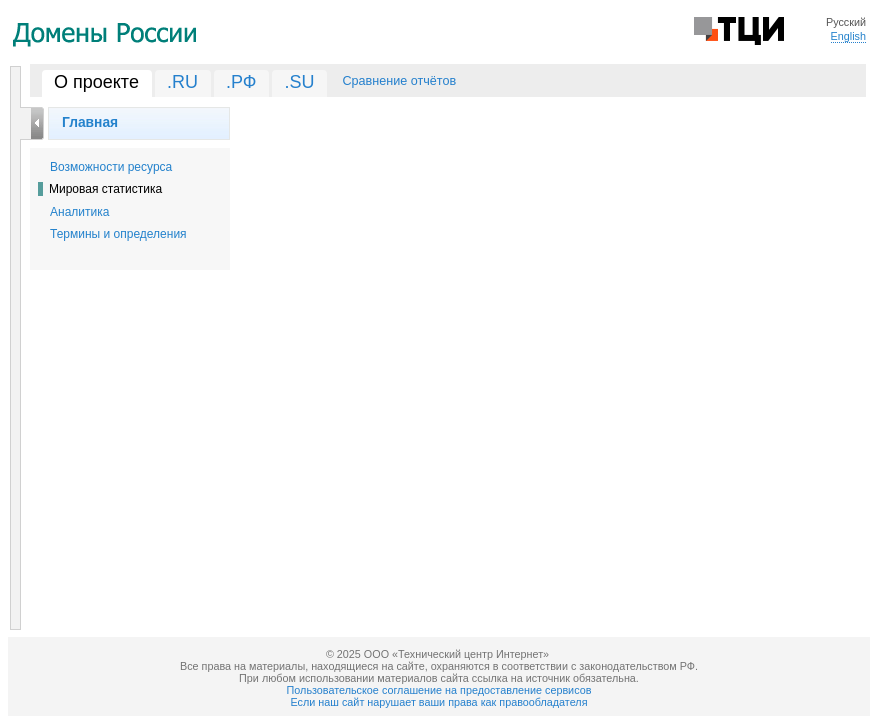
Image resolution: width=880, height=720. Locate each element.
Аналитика (79, 212)
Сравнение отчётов (399, 81)
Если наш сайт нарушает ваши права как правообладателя (439, 702)
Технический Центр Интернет (739, 29)
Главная (90, 122)
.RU (182, 82)
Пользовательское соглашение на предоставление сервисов (439, 690)
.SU (299, 82)
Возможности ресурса (111, 167)
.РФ (241, 82)
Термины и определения (118, 234)
